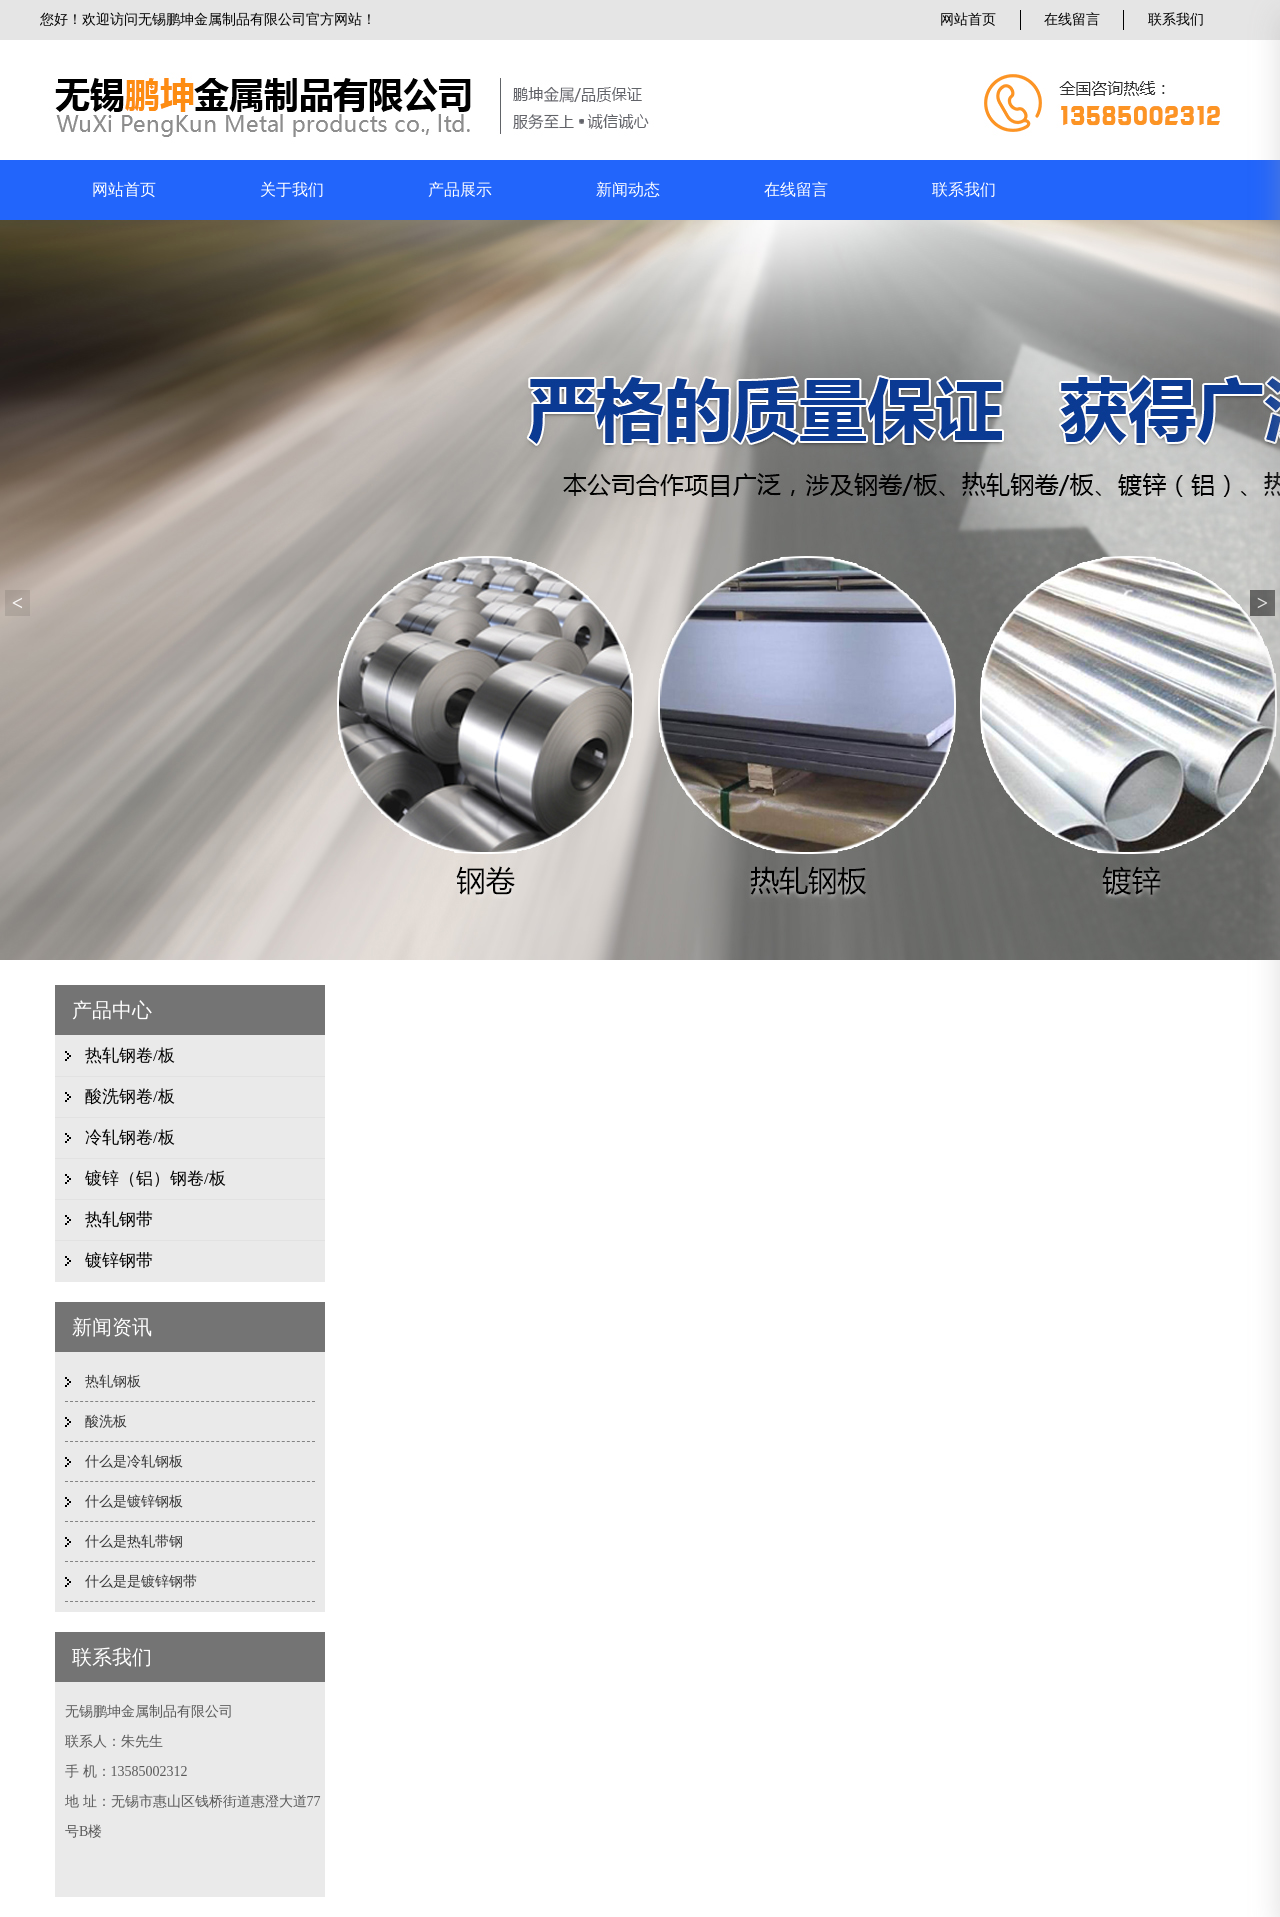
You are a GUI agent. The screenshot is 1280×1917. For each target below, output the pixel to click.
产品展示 (460, 189)
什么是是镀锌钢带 (141, 1581)
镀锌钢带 (119, 1260)
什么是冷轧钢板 (134, 1461)
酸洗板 (106, 1421)
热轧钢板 (113, 1381)
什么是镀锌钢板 (134, 1501)
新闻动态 (628, 189)
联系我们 (1176, 19)
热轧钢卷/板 (130, 1055)
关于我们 (292, 189)
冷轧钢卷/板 (130, 1137)
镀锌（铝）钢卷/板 (155, 1178)
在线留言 (1072, 19)
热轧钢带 (119, 1219)
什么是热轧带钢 (134, 1541)
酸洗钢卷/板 (130, 1096)
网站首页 (968, 19)
